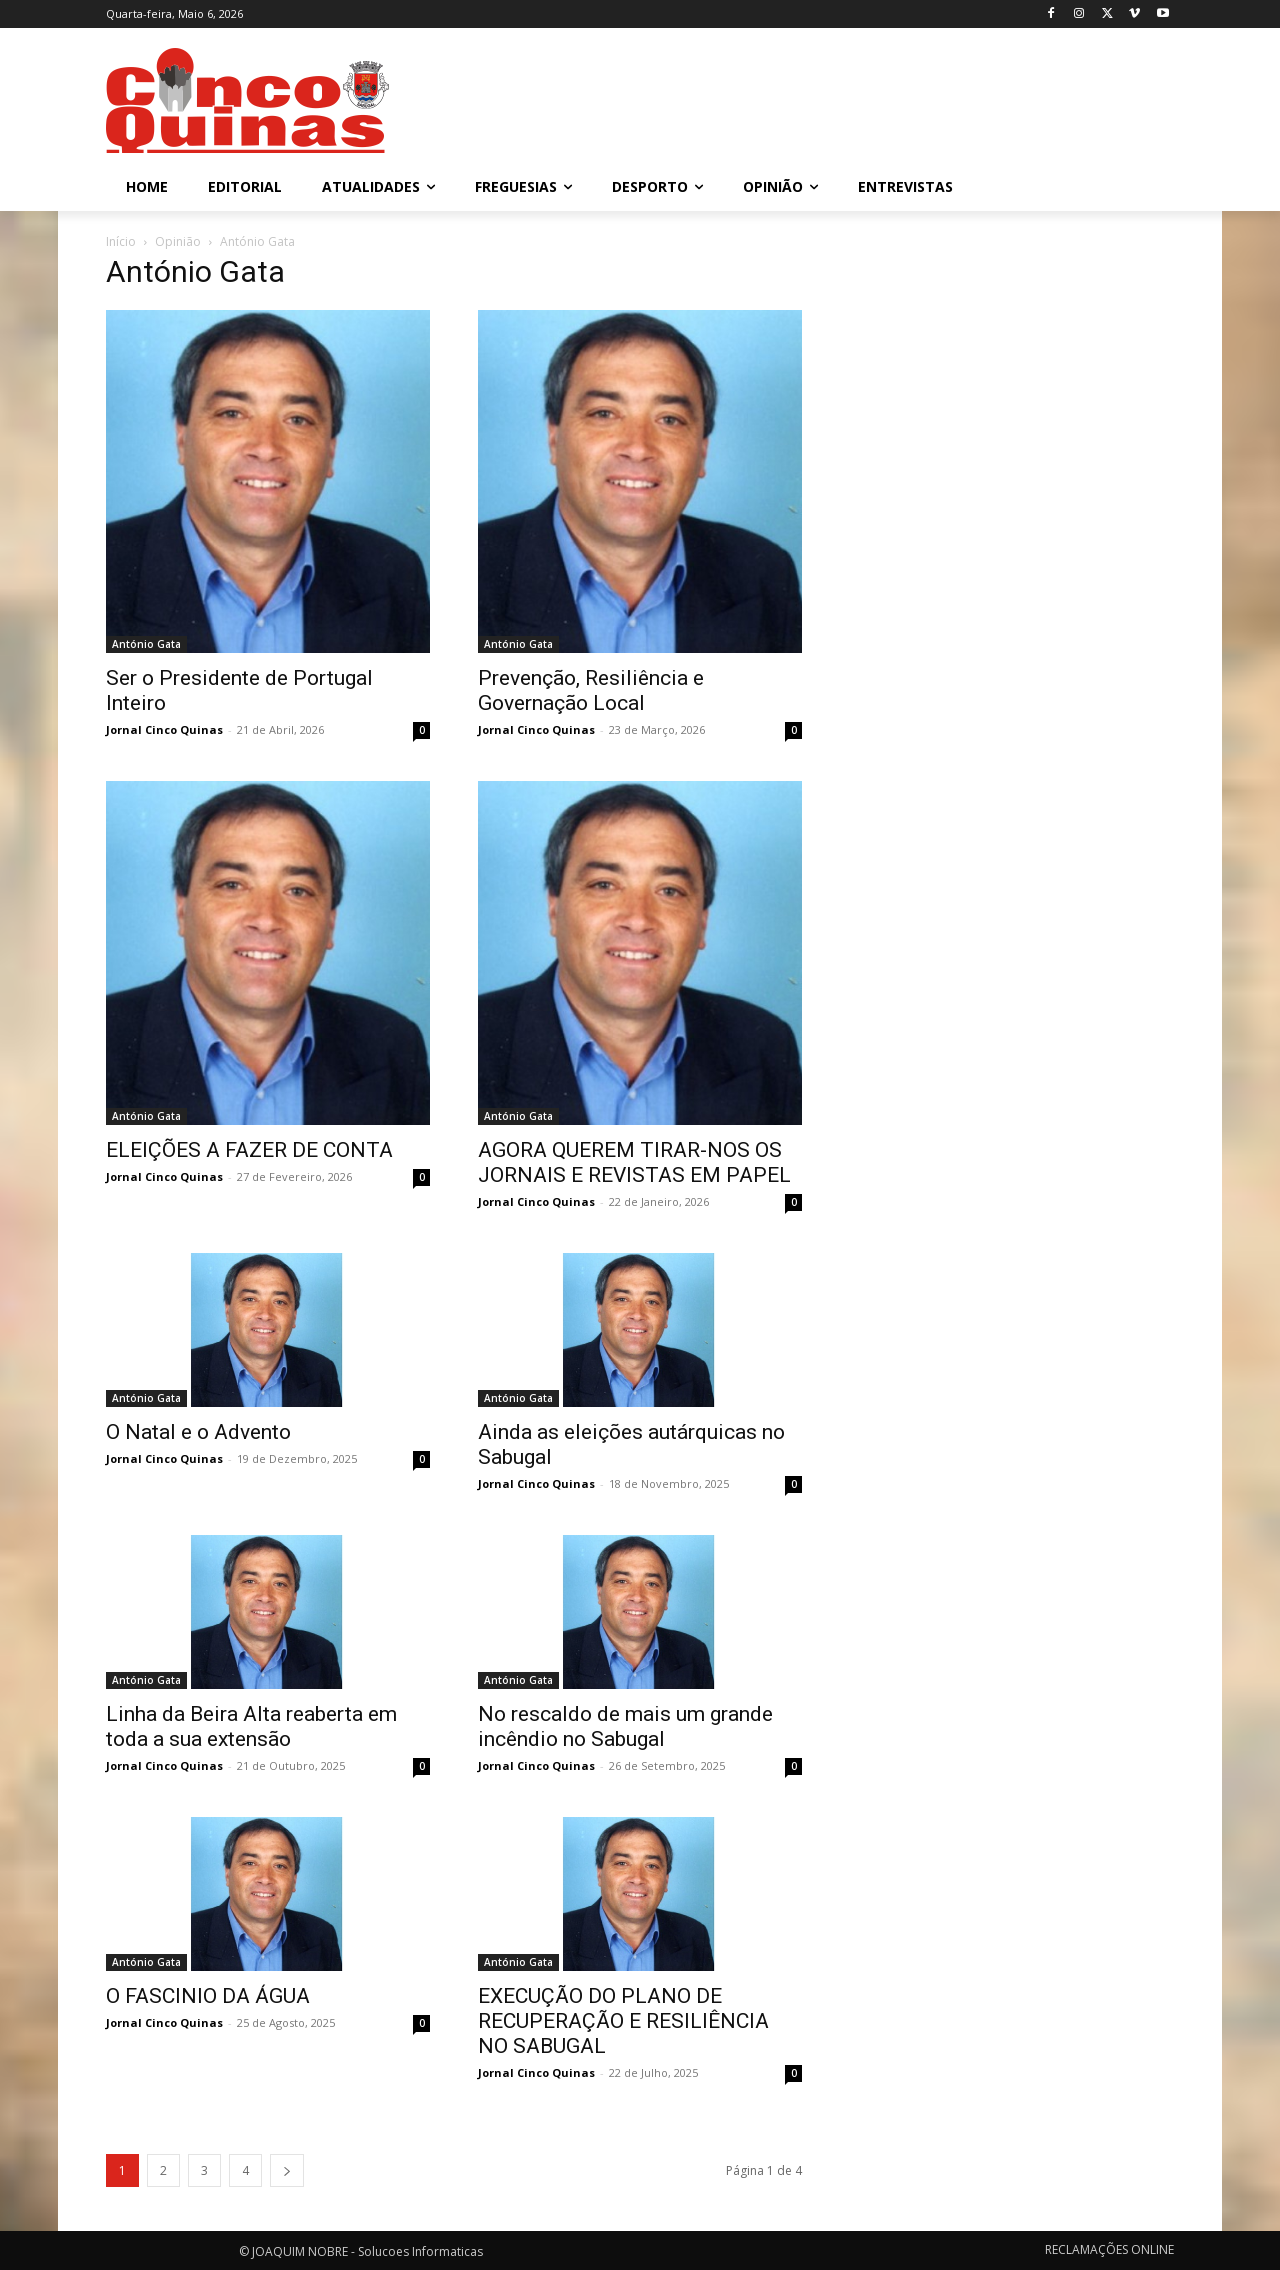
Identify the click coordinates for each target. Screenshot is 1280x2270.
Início (121, 241)
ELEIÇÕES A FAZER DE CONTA (249, 1150)
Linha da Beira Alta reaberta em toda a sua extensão (251, 1726)
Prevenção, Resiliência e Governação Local (591, 690)
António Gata (146, 644)
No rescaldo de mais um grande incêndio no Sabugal (625, 1726)
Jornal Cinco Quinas (164, 729)
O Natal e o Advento (198, 1432)
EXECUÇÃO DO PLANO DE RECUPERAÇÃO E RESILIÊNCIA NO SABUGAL (623, 2021)
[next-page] (287, 2170)
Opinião (178, 241)
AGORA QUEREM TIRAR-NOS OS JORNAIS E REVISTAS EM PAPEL (634, 1162)
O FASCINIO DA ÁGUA (208, 1996)
